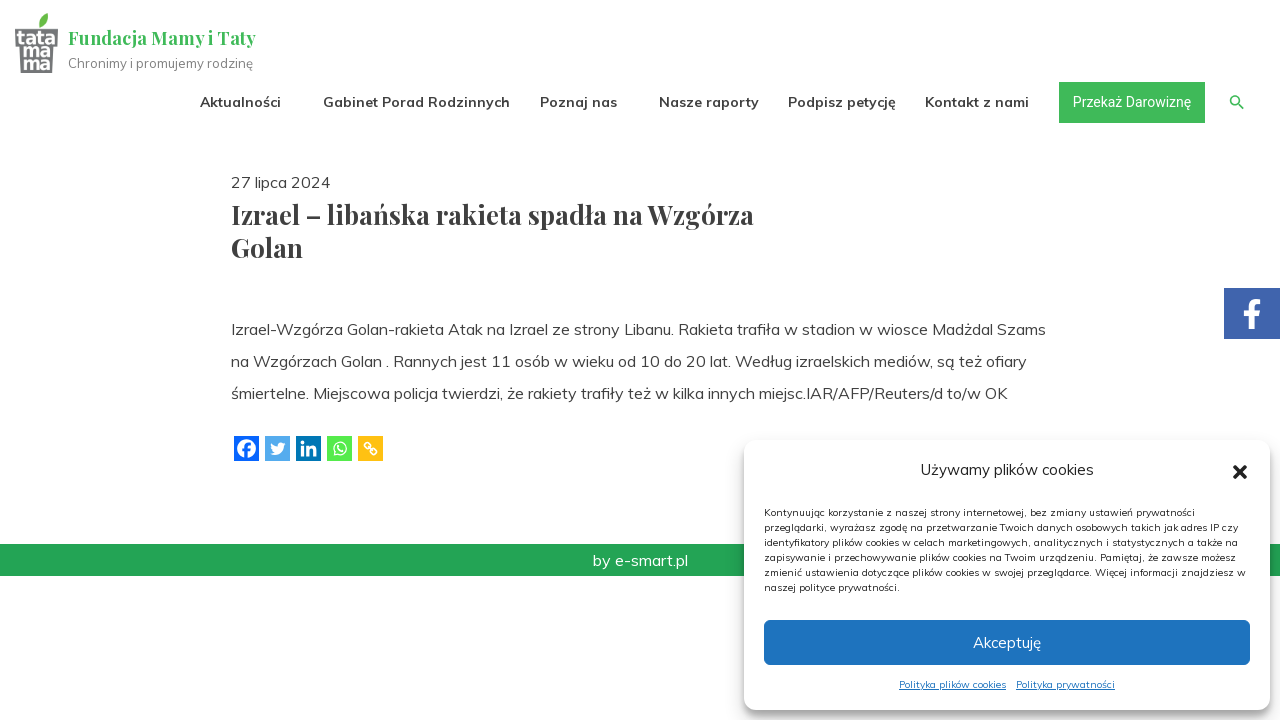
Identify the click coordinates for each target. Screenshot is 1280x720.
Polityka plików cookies (952, 684)
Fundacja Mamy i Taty (162, 38)
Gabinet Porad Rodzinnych (416, 102)
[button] (1240, 470)
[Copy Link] (370, 448)
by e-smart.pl (640, 560)
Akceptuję (1007, 642)
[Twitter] (277, 448)
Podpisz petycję (841, 102)
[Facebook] (246, 448)
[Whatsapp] (339, 448)
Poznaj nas (577, 102)
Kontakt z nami (977, 102)
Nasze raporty (708, 102)
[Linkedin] (308, 448)
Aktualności (240, 102)
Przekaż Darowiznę (1131, 102)
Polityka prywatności (1065, 684)
